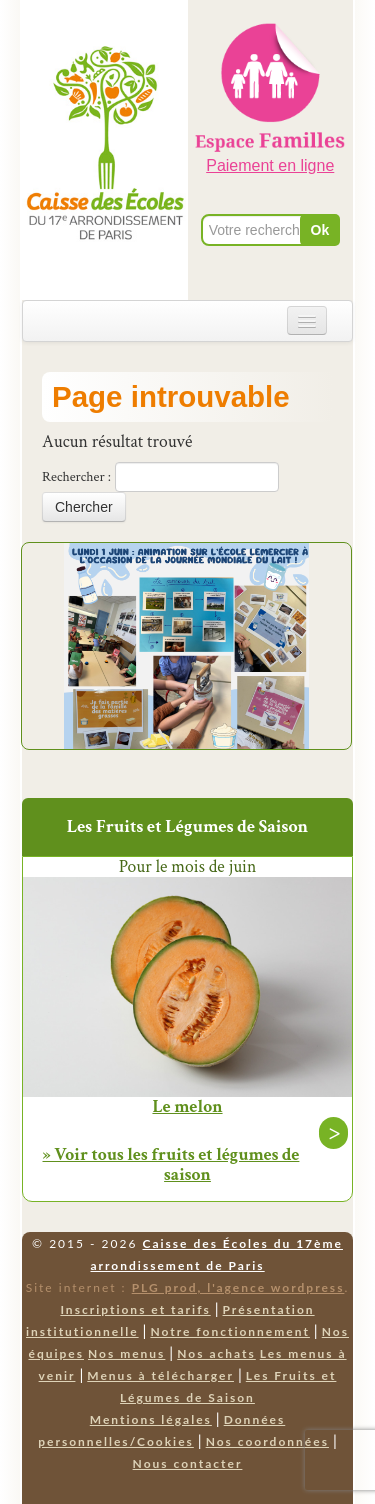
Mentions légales (151, 1419)
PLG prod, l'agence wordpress (238, 1287)
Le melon (187, 1107)
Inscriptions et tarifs (135, 1309)
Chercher (84, 507)
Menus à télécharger (160, 1375)
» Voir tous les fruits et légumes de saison (171, 1164)
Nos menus (126, 1353)
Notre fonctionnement (229, 1331)
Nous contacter (188, 1463)
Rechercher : (76, 477)
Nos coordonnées (267, 1441)
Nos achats (216, 1353)
